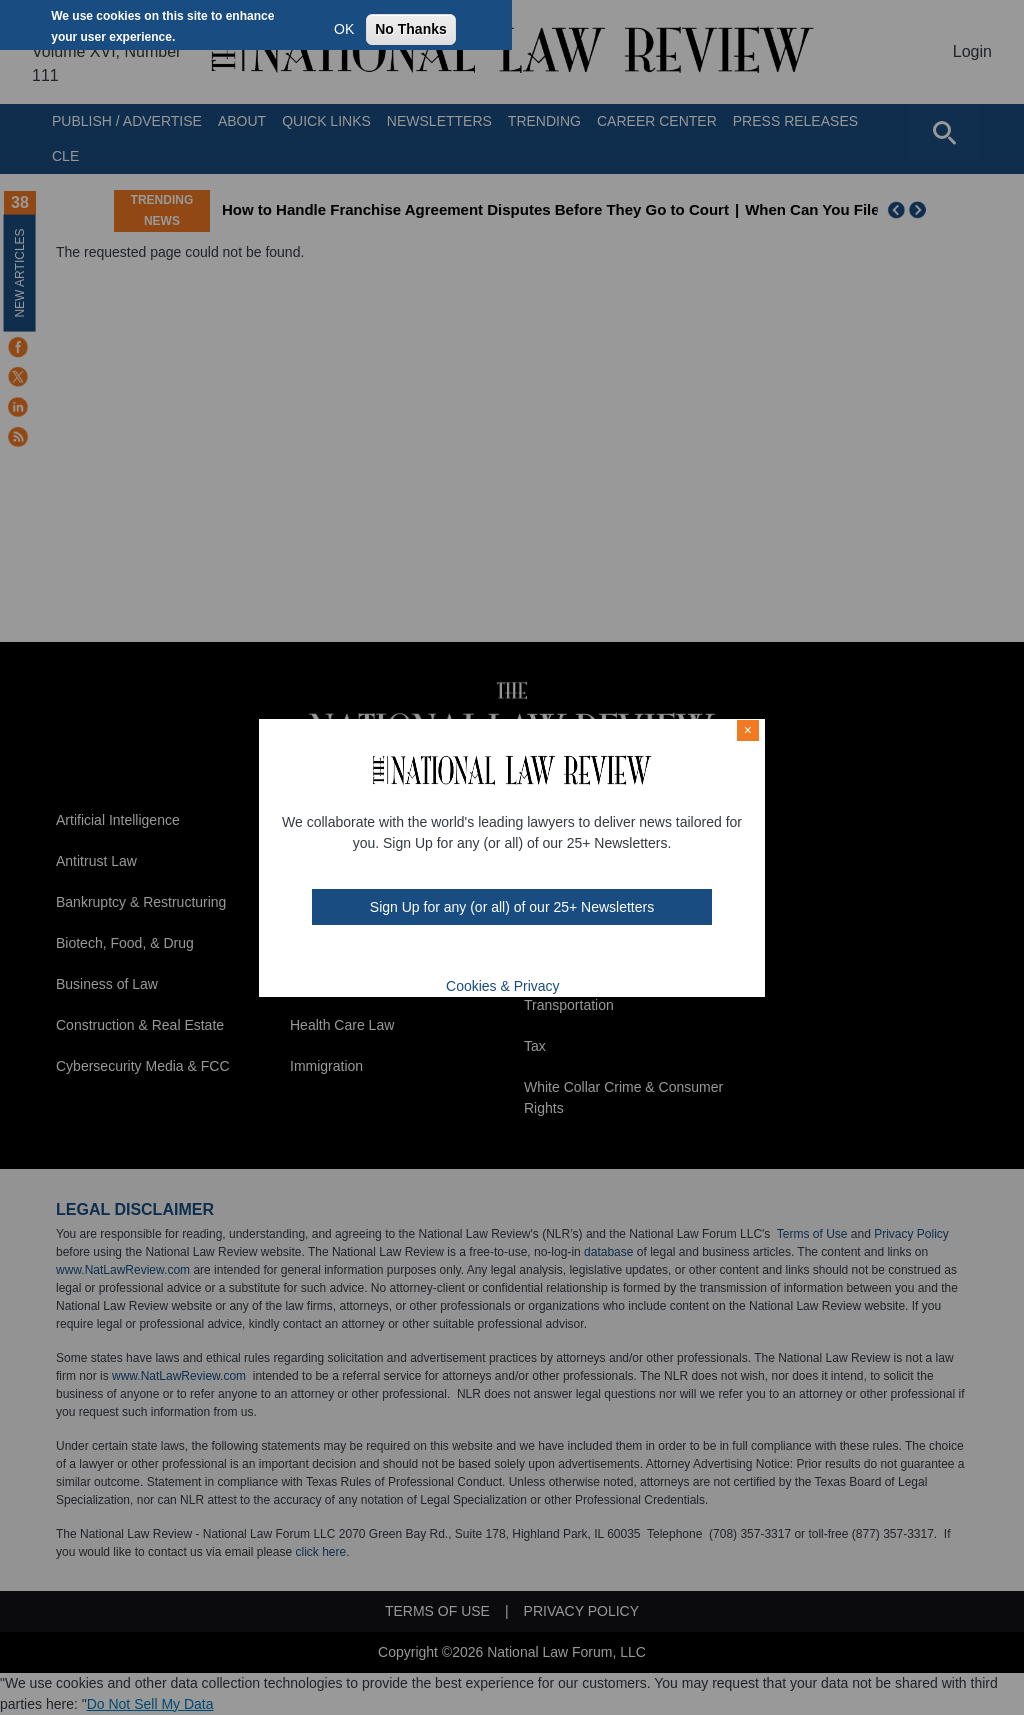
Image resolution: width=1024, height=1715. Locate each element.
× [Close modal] (748, 730)
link (524, 955)
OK (344, 29)
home (550, 955)
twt (472, 955)
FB (444, 955)
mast (498, 955)
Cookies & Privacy (503, 986)
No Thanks (411, 29)
